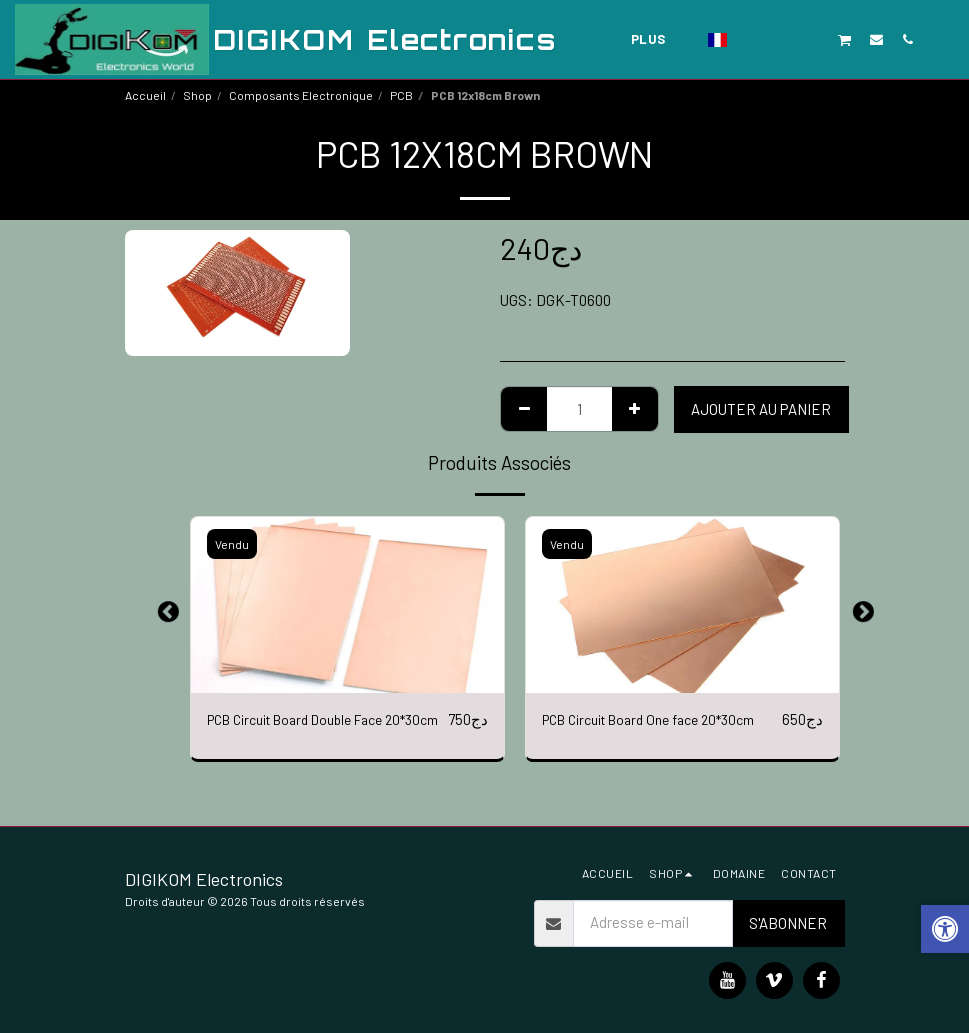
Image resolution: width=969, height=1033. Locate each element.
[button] (751, 39)
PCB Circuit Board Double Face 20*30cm (307, 731)
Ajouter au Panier (761, 409)
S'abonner (788, 923)
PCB (401, 95)
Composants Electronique (301, 95)
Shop (197, 95)
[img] (347, 605)
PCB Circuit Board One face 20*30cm (662, 720)
